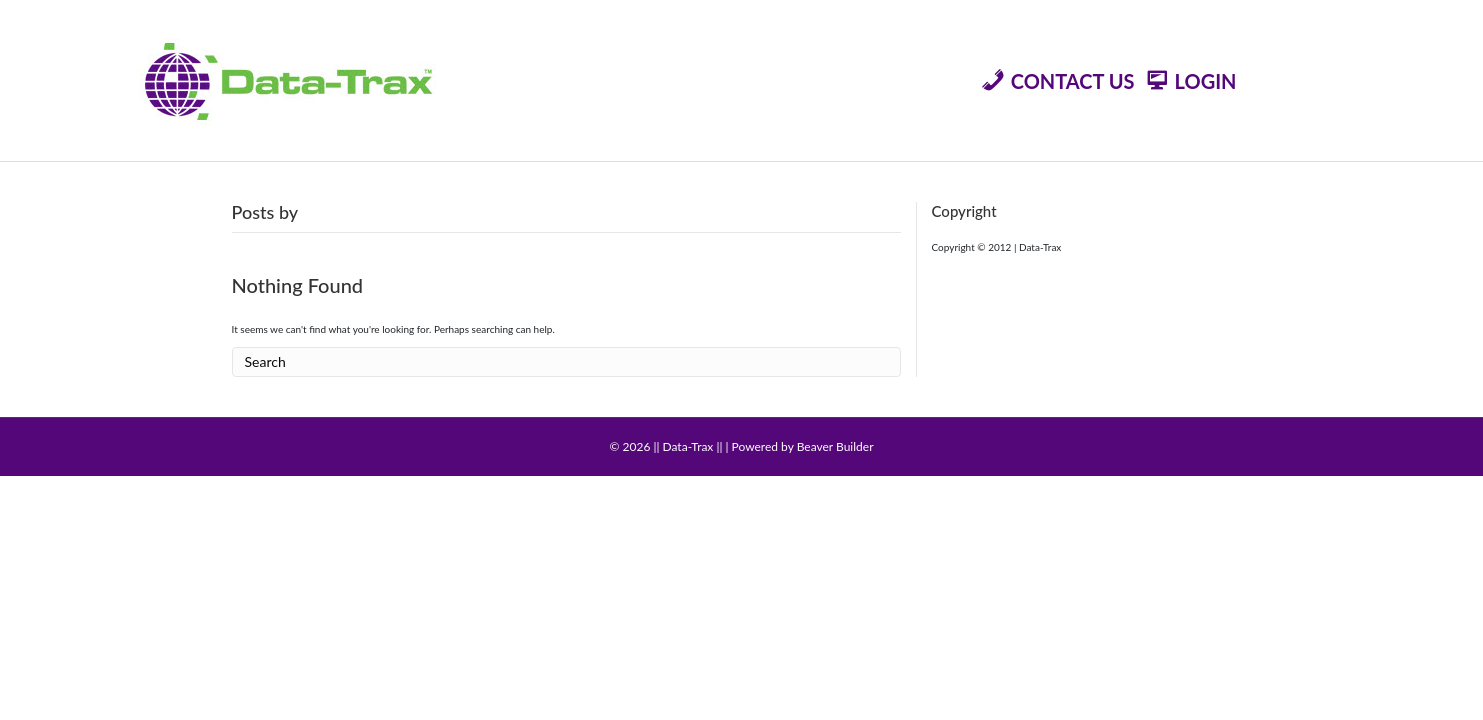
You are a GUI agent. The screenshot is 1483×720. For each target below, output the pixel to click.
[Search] (566, 362)
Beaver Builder (835, 446)
